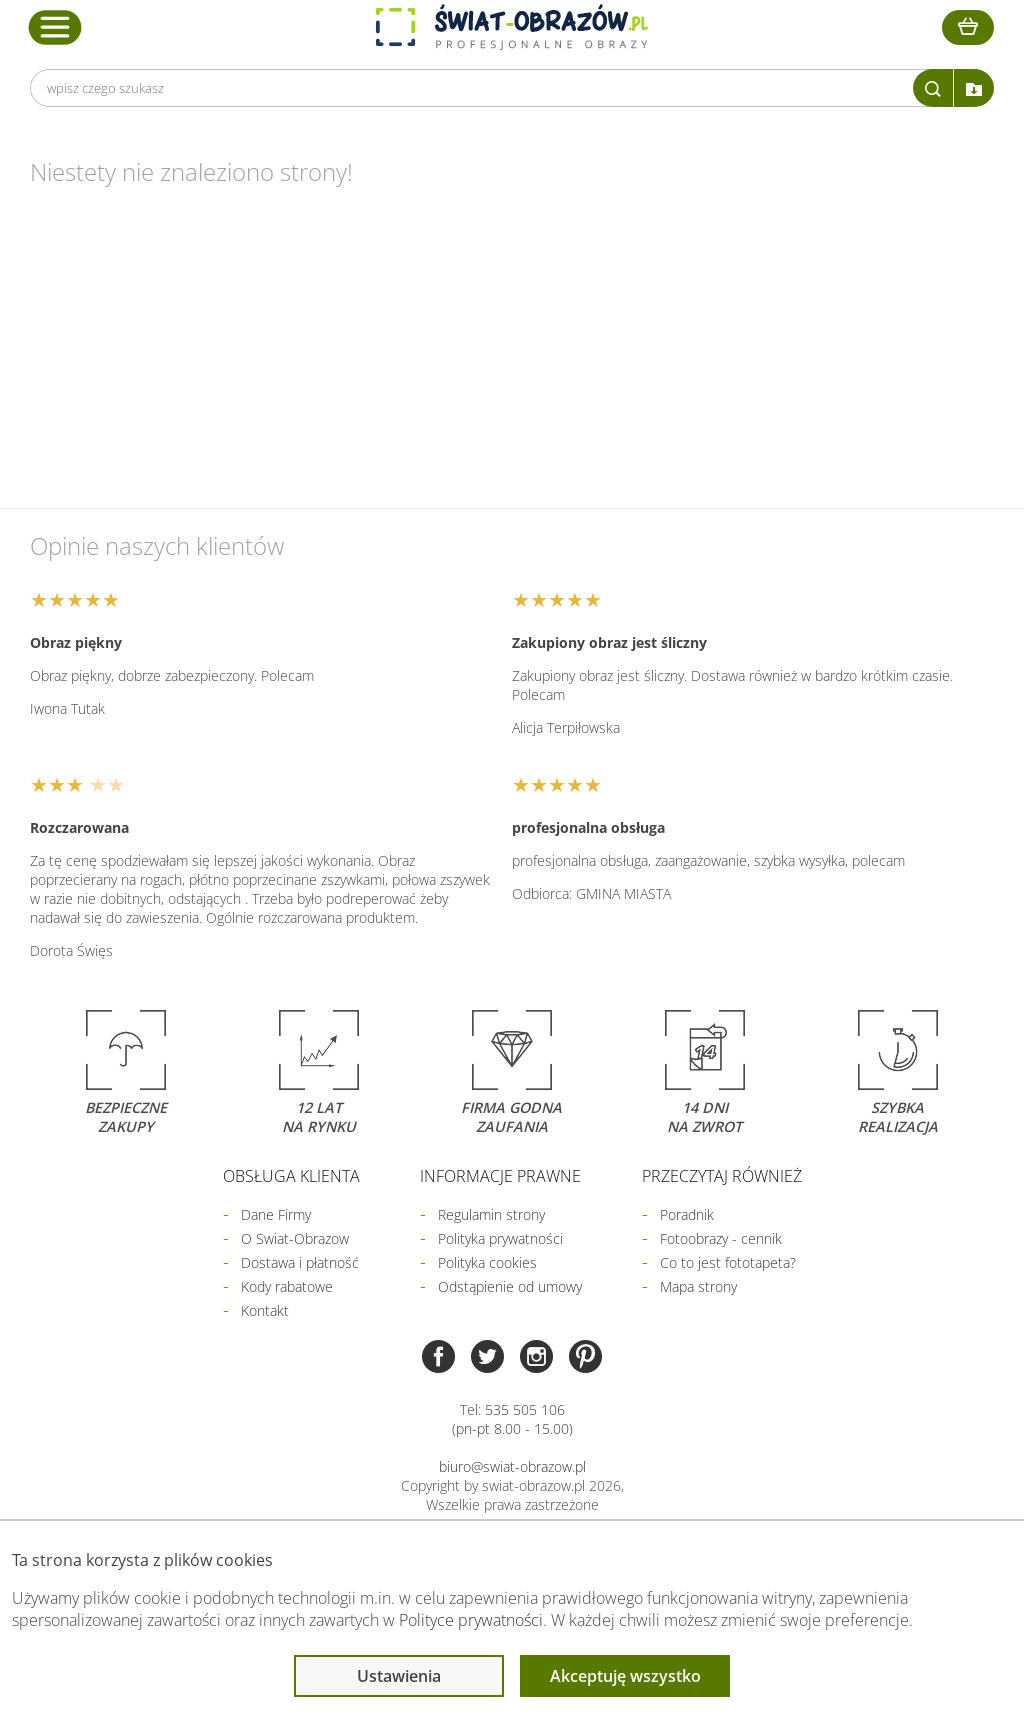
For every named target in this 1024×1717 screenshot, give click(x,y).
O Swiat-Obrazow (295, 1238)
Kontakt (265, 1310)
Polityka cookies (487, 1262)
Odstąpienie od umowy (510, 1286)
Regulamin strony (491, 1214)
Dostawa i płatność (300, 1262)
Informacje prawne (500, 1176)
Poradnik (687, 1214)
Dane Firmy (276, 1214)
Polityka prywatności (500, 1238)
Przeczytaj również (722, 1176)
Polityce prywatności (471, 1620)
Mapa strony (698, 1286)
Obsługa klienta (291, 1176)
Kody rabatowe (287, 1286)
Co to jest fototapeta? (728, 1262)
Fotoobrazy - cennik (721, 1238)
